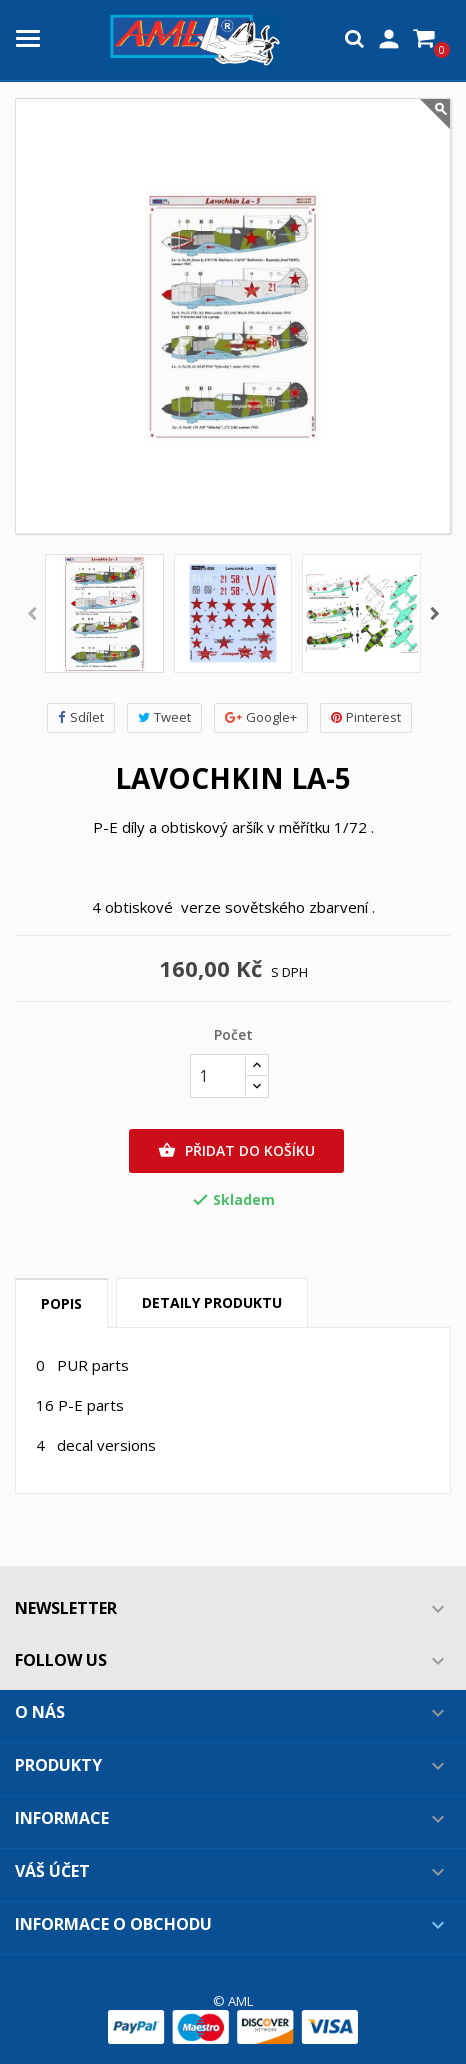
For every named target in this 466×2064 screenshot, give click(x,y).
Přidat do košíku (236, 1151)
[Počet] (218, 1076)
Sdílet (81, 717)
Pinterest (366, 717)
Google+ (261, 717)
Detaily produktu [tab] (212, 1302)
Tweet (164, 717)
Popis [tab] (61, 1303)
